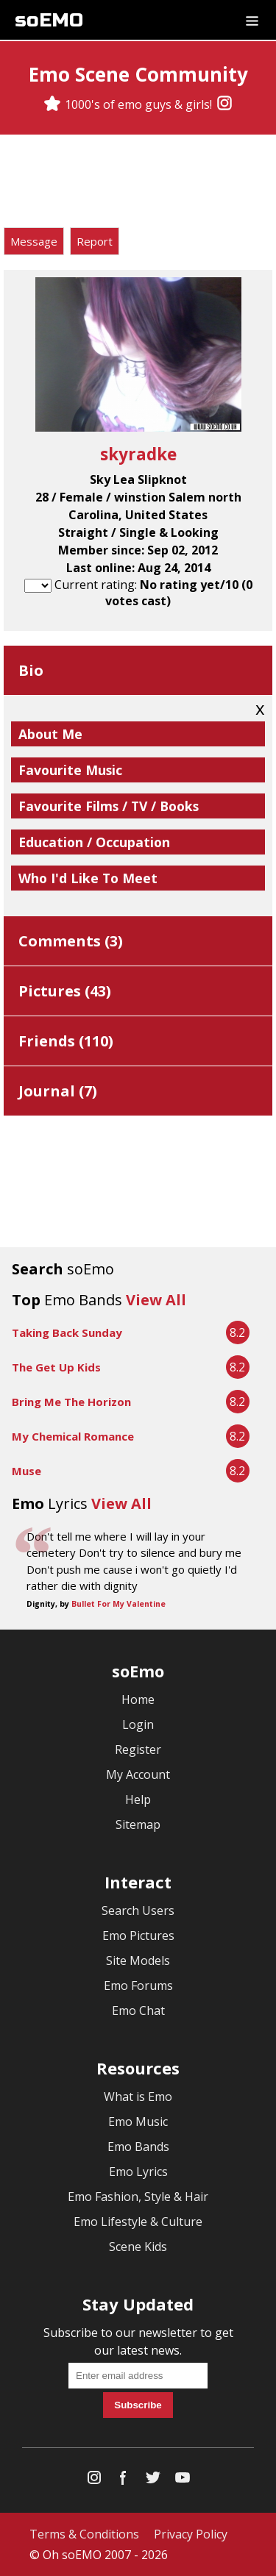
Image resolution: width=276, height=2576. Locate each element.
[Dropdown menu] (252, 20)
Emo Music (138, 2121)
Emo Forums (138, 1985)
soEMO (49, 20)
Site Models (138, 1960)
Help (138, 1799)
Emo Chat (138, 2010)
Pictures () (64, 991)
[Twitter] (153, 2481)
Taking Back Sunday (67, 1332)
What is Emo (138, 2096)
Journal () (57, 1091)
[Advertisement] (138, 183)
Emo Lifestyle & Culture (138, 2221)
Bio (30, 670)
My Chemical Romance (73, 1436)
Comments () (70, 941)
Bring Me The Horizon (71, 1401)
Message (33, 241)
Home (138, 1699)
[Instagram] (224, 104)
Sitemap (138, 1824)
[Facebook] (123, 2481)
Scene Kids (138, 2246)
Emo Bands (138, 2146)
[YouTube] (182, 2481)
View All (156, 1300)
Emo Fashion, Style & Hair (138, 2196)
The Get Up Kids (56, 1367)
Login (138, 1724)
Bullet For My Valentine (118, 1604)
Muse (26, 1470)
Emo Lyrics (138, 2171)
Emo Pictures (138, 1935)
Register (138, 1749)
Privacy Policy (190, 2534)
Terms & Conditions (84, 2534)
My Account (138, 1774)
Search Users (138, 1910)
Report (95, 241)
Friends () (65, 1041)
